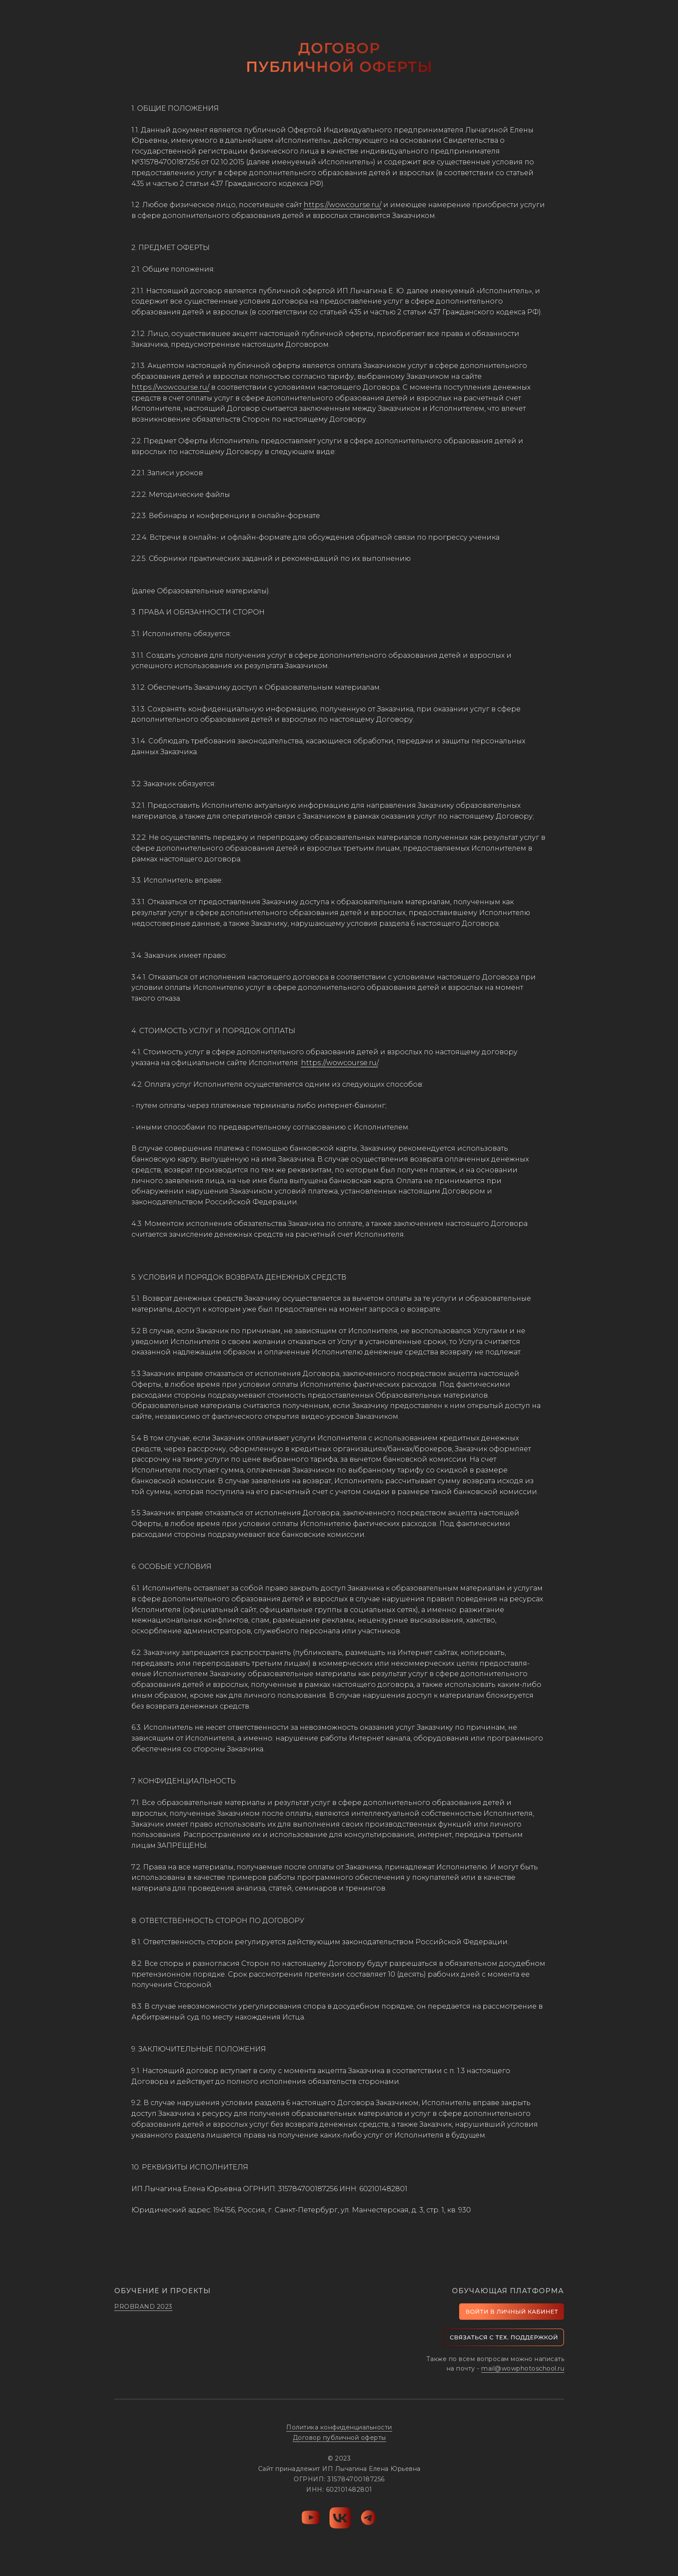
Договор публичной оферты (339, 2438)
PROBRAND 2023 (143, 2306)
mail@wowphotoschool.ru (522, 2368)
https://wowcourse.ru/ (342, 205)
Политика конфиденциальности (339, 2427)
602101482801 (383, 2189)
